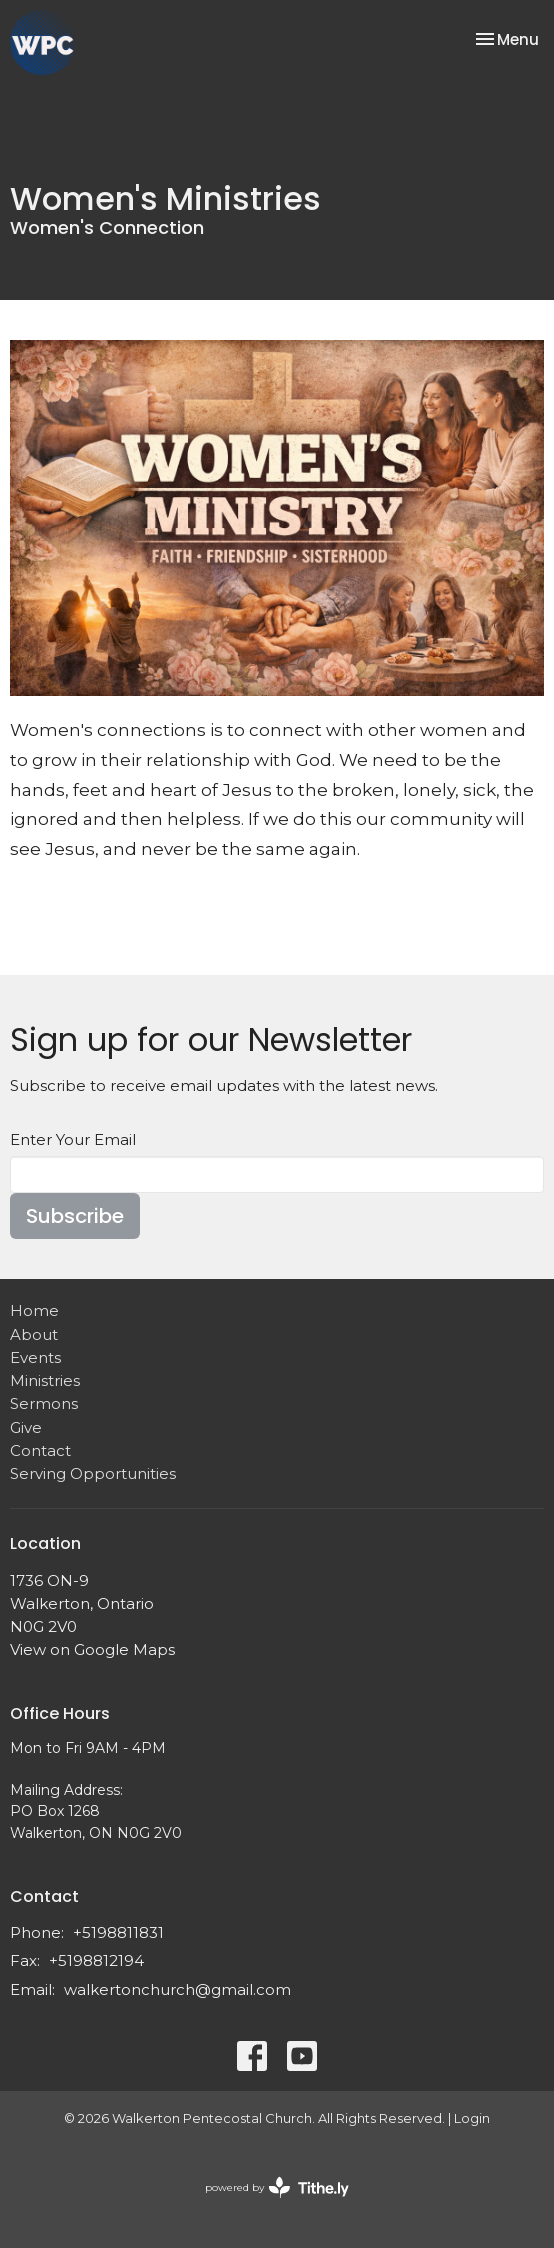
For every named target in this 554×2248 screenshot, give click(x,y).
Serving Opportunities (93, 1473)
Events (35, 1357)
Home (34, 1310)
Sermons (44, 1403)
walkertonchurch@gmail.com (177, 1989)
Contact (40, 1450)
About (34, 1334)
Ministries (45, 1380)
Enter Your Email (73, 1139)
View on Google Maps (92, 1649)
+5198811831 (118, 1932)
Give (26, 1427)
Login (472, 2118)
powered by (277, 2187)
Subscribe (75, 1216)
